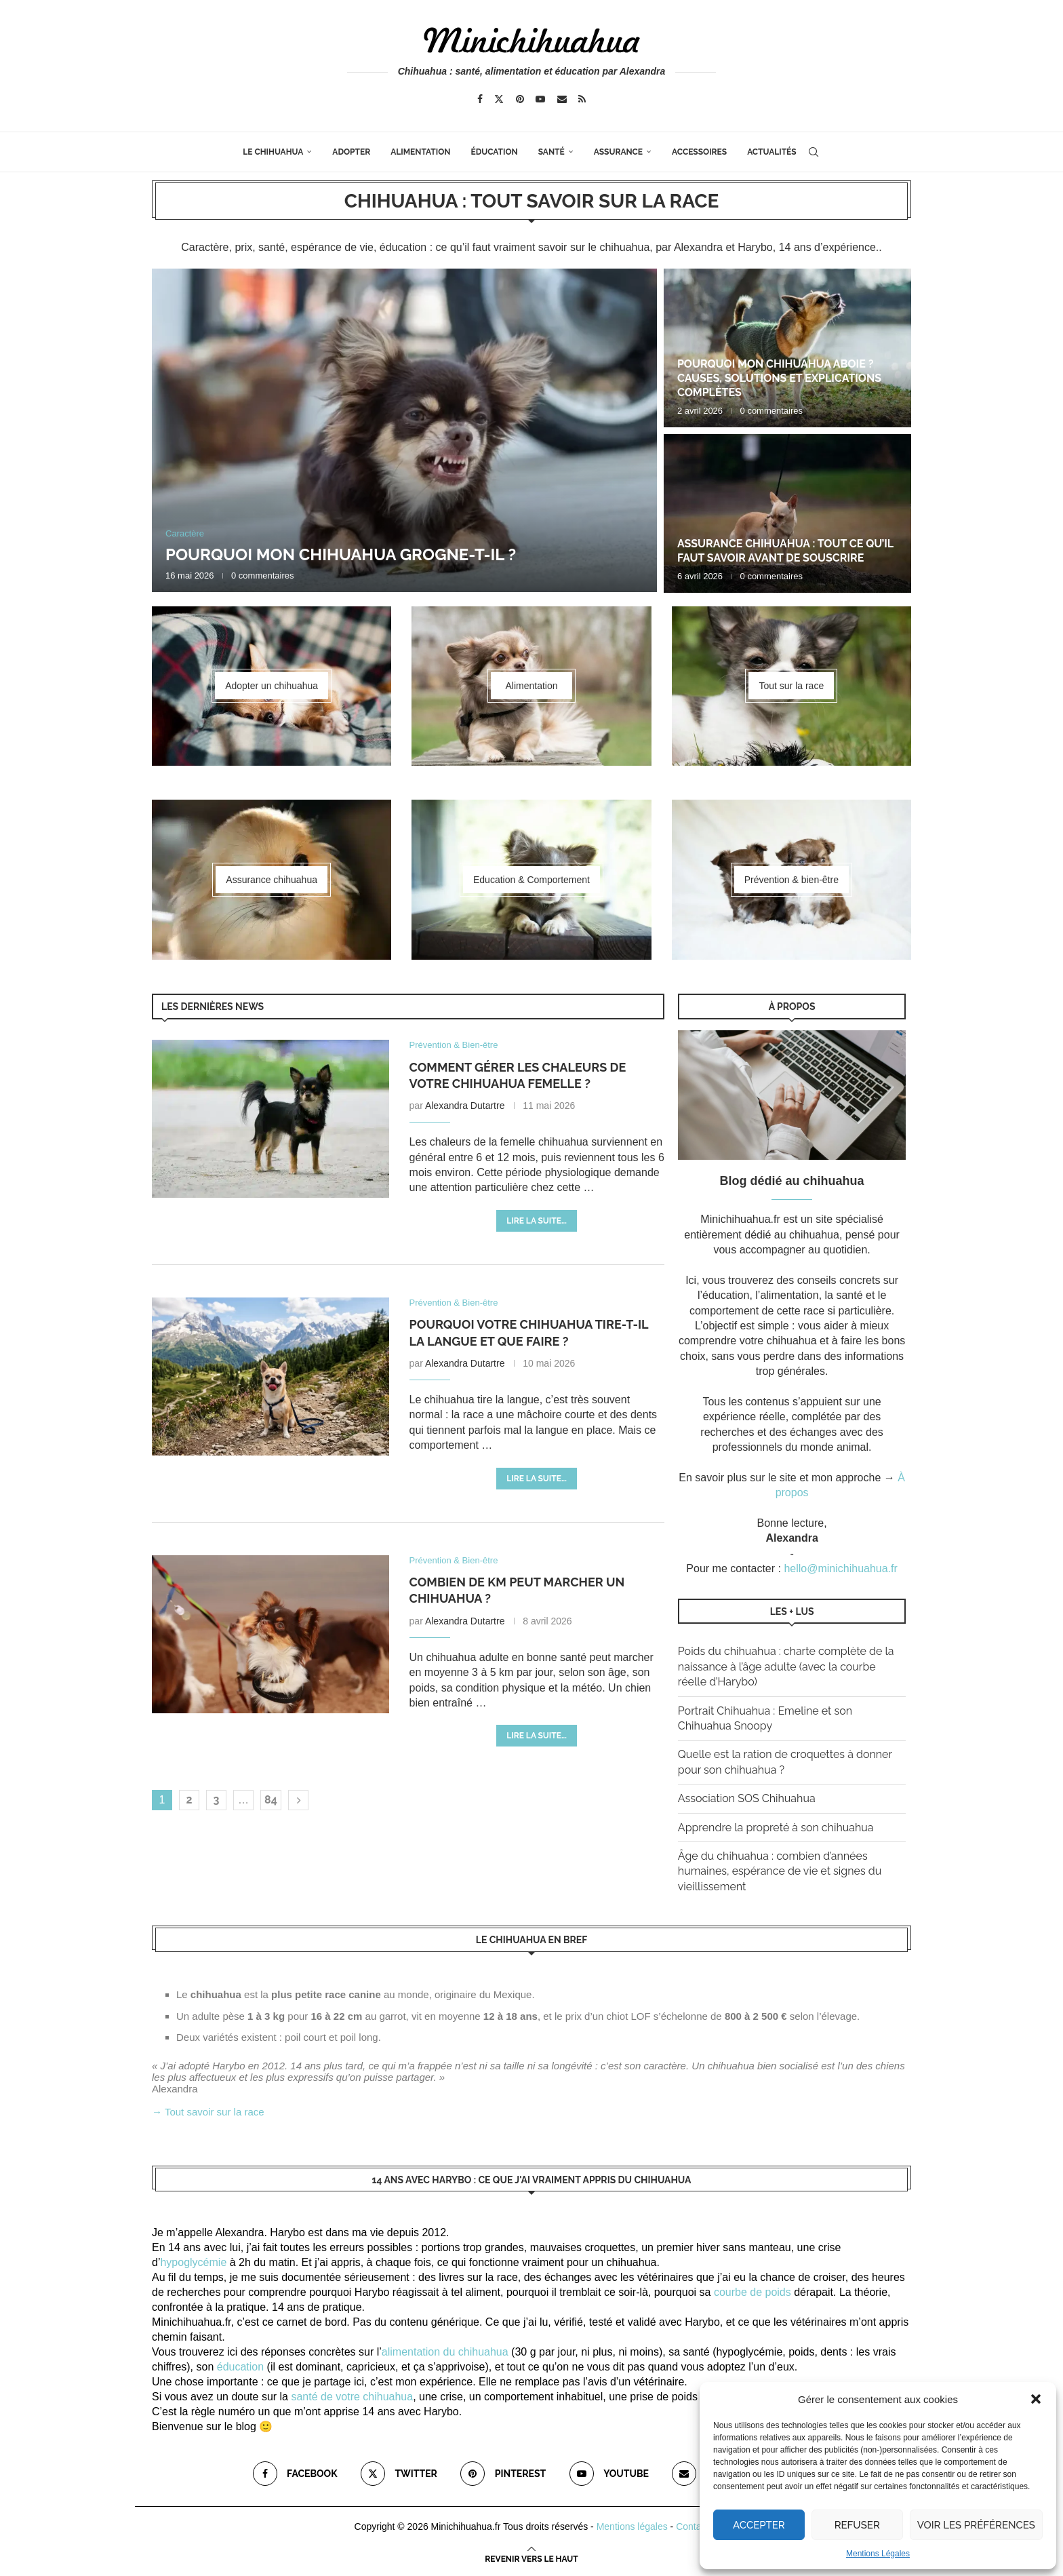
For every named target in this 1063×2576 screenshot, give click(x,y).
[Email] (562, 99)
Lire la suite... (536, 1221)
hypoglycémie (193, 2262)
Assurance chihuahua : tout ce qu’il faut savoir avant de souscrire (785, 550)
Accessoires (699, 152)
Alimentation (420, 152)
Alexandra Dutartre (465, 1105)
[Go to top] (531, 2558)
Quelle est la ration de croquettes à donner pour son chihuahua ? (785, 1762)
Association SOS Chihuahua (747, 1798)
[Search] (813, 152)
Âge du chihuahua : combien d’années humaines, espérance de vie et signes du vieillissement (779, 1871)
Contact (692, 2526)
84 (270, 1799)
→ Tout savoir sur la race (208, 2112)
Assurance (618, 152)
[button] (1036, 2399)
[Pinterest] (520, 99)
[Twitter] (499, 99)
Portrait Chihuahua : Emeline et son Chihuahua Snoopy (765, 1718)
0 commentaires (262, 575)
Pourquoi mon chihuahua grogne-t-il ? (340, 554)
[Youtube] (540, 99)
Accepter (759, 2525)
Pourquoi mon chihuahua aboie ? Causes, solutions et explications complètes (779, 378)
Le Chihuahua (273, 152)
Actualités (772, 152)
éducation (240, 2367)
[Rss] (582, 99)
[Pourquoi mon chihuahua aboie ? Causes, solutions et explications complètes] (787, 348)
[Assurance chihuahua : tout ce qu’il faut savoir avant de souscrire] (787, 513)
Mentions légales (632, 2526)
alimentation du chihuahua (445, 2352)
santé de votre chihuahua (352, 2396)
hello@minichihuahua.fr (840, 1568)
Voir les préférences (976, 2525)
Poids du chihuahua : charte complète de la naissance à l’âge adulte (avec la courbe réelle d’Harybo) (786, 1666)
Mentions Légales (878, 2553)
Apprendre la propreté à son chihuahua (776, 1827)
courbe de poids (752, 2292)
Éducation (493, 152)
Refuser (857, 2525)
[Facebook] (480, 99)
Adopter (351, 152)
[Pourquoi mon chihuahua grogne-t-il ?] (404, 430)
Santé (551, 152)
